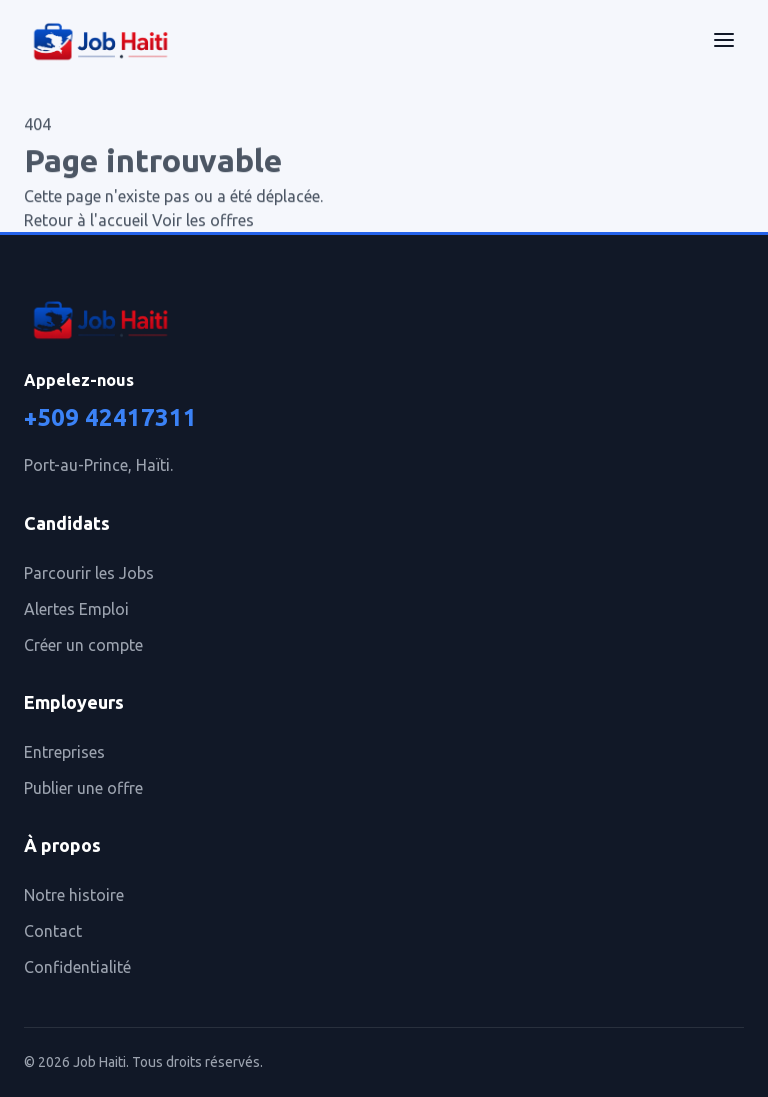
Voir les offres (203, 221)
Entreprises (64, 752)
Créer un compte (83, 645)
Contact (53, 931)
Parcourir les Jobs (89, 573)
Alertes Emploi (76, 609)
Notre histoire (74, 895)
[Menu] (724, 43)
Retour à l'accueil (86, 221)
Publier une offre (83, 788)
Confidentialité (77, 967)
